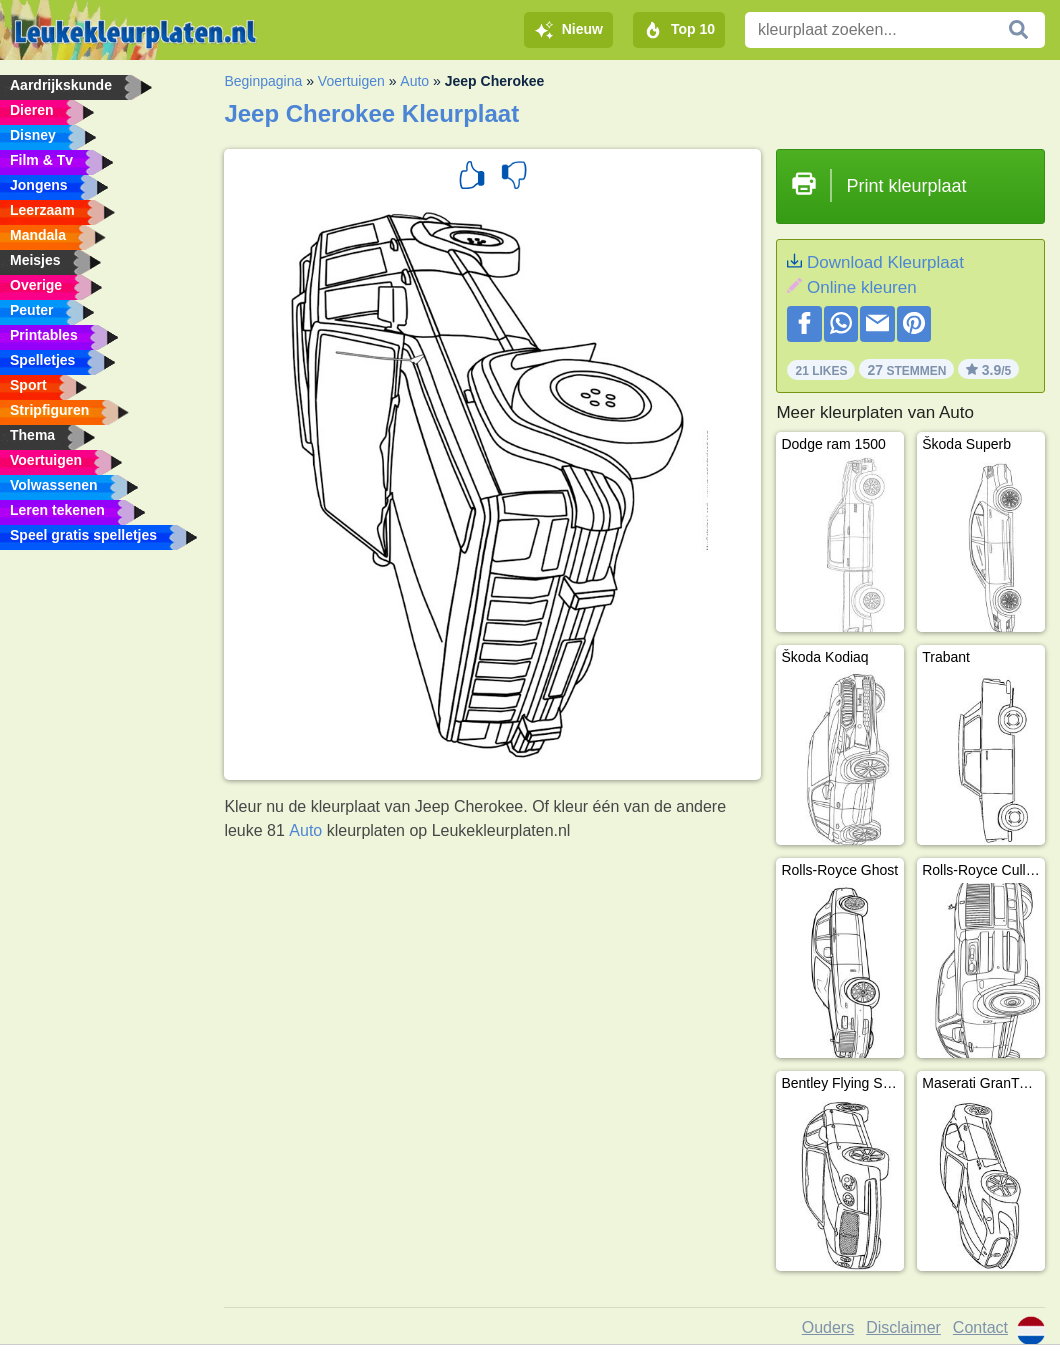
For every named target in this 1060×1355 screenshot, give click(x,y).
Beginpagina (263, 81)
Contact (980, 1327)
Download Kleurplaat (885, 262)
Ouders (828, 1327)
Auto (414, 81)
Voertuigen (351, 81)
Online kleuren (862, 287)
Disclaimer (903, 1327)
